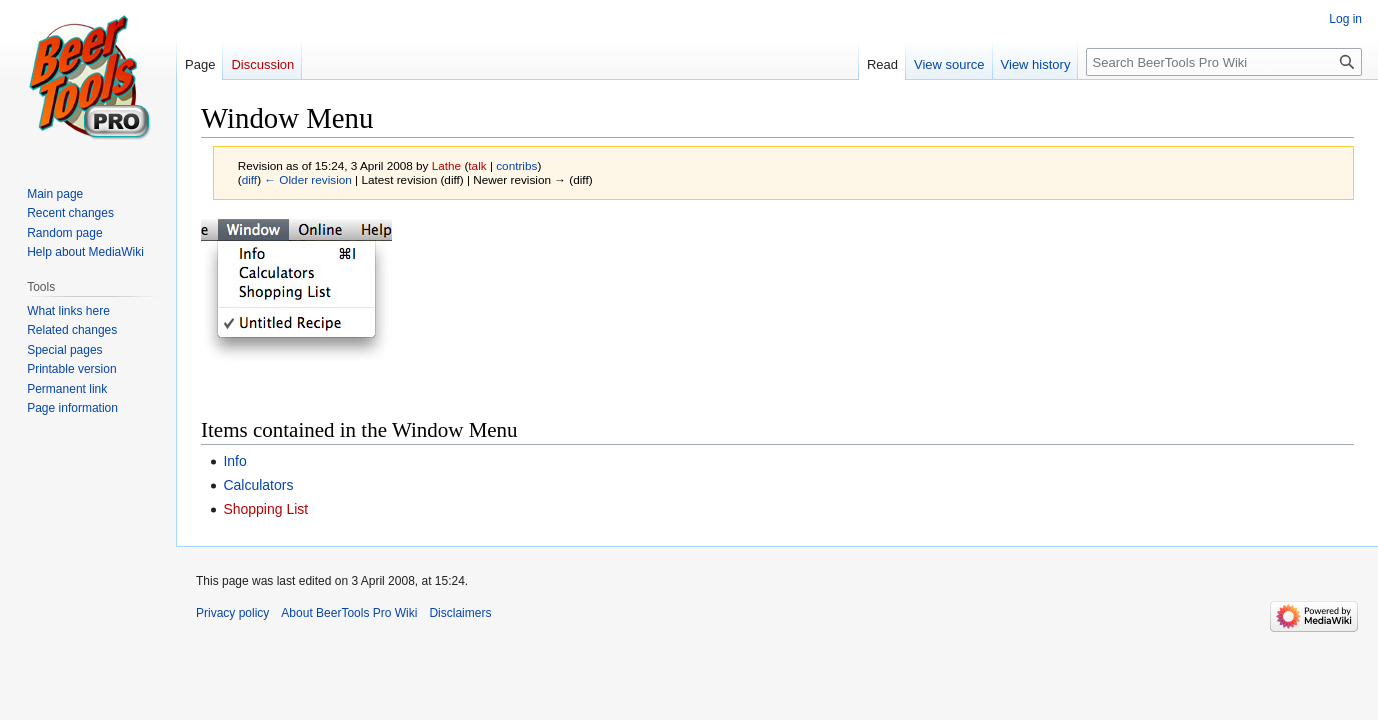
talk (477, 165)
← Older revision (308, 179)
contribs (516, 165)
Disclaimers (460, 613)
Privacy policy (232, 613)
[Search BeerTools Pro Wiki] (1224, 62)
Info (234, 461)
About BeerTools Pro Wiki (349, 613)
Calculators (258, 485)
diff (249, 179)
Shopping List (265, 509)
